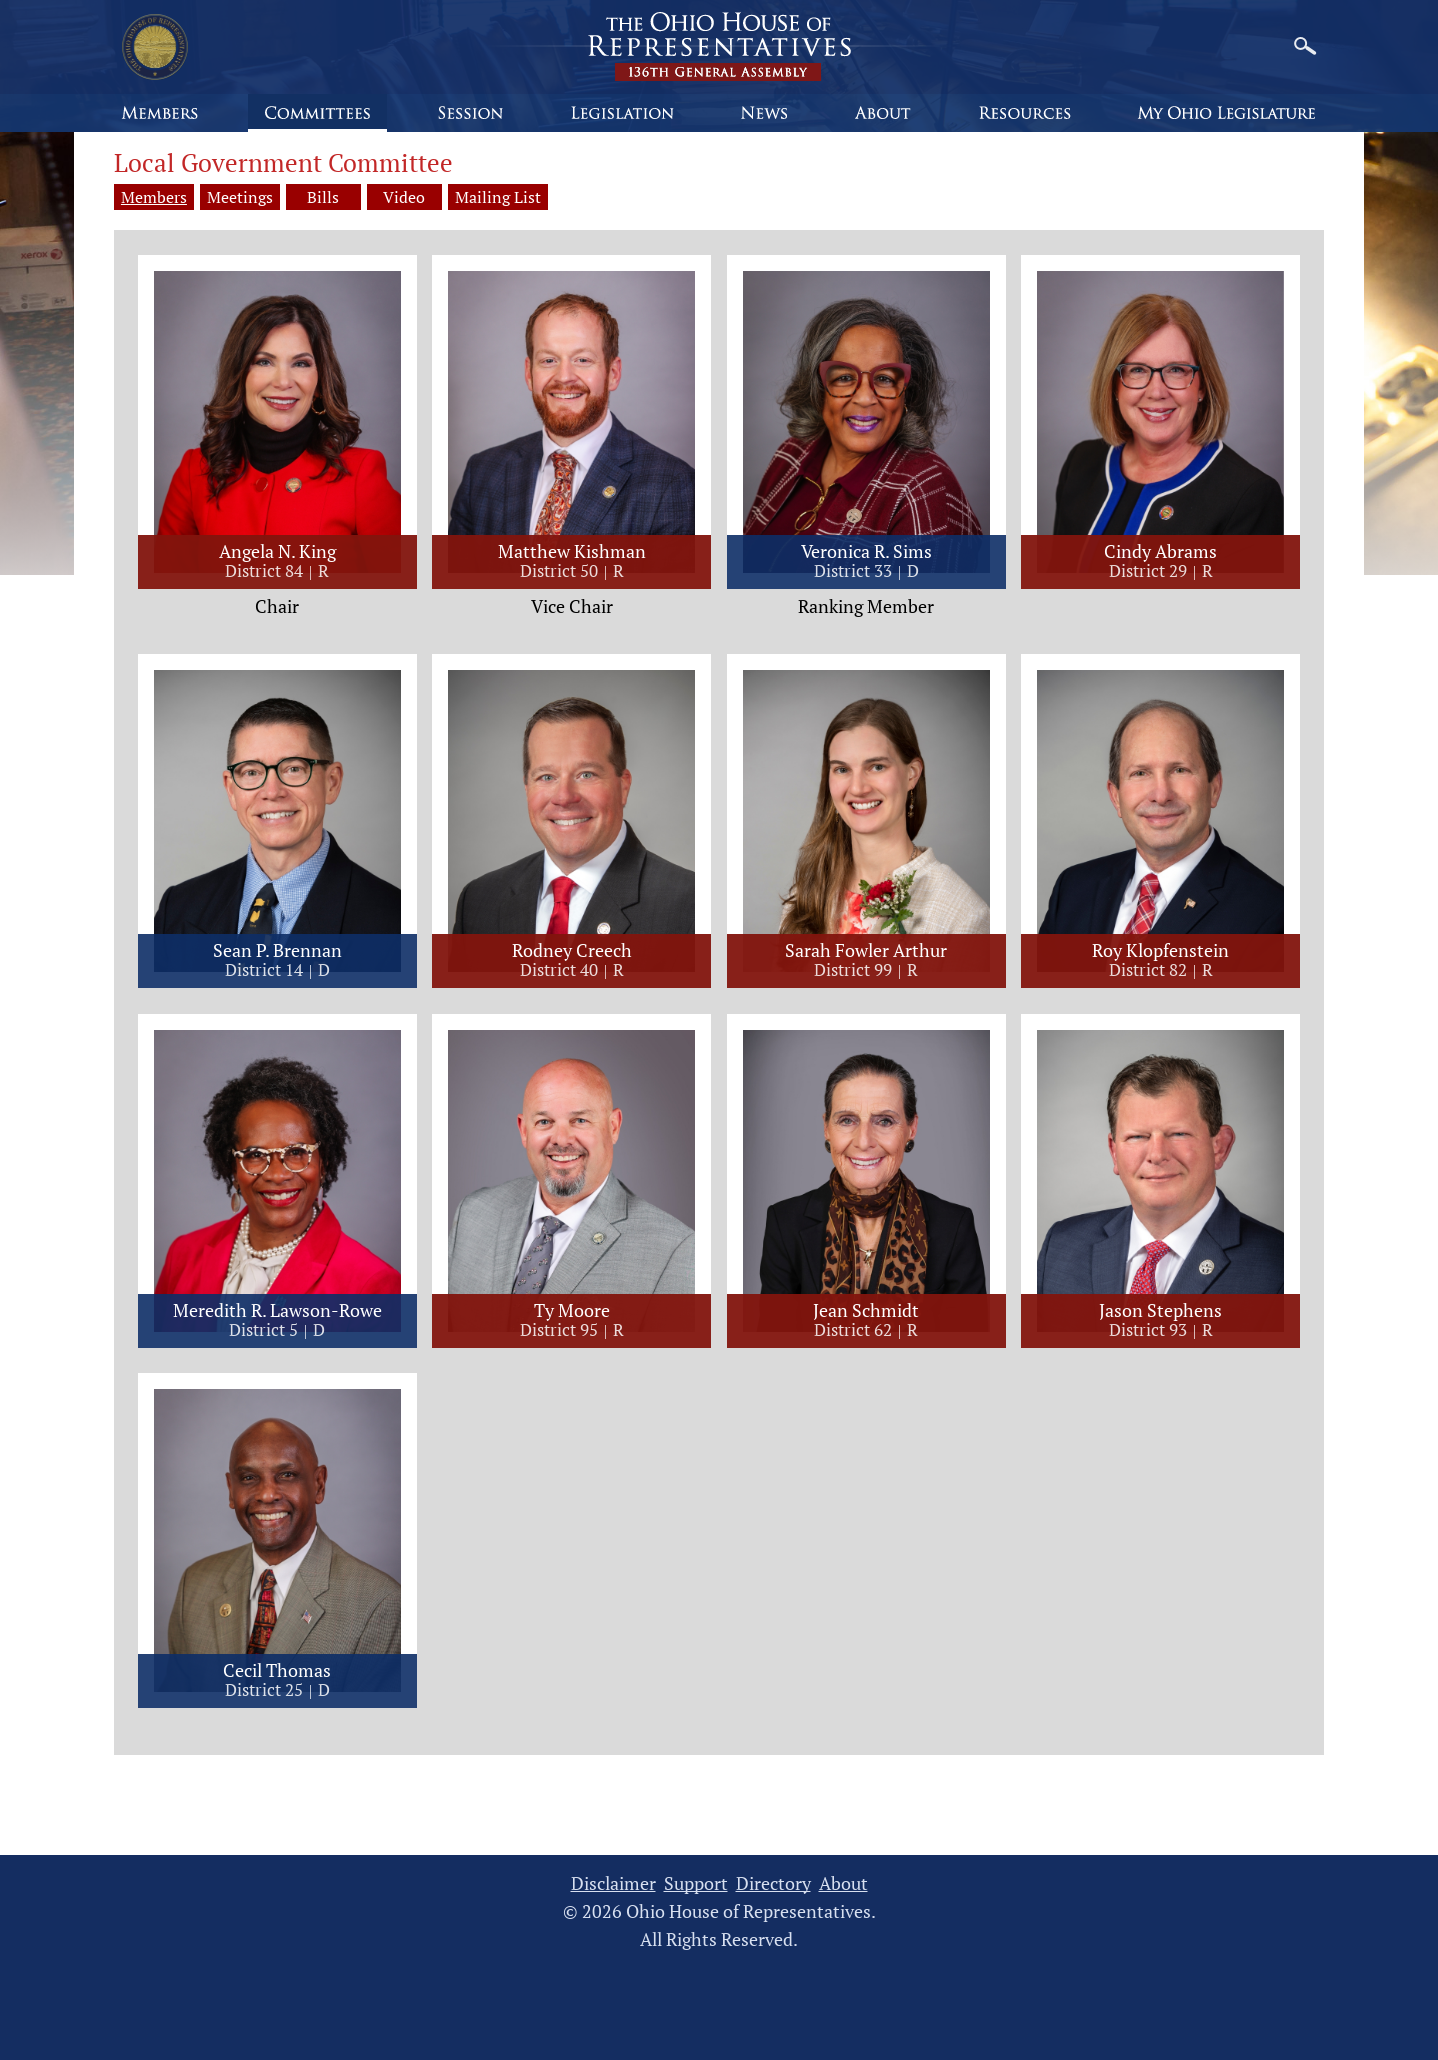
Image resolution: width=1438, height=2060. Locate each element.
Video (412, 197)
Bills (326, 197)
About (843, 1884)
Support (696, 1884)
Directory (773, 1884)
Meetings (240, 197)
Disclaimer (613, 1884)
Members (154, 197)
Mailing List (508, 197)
